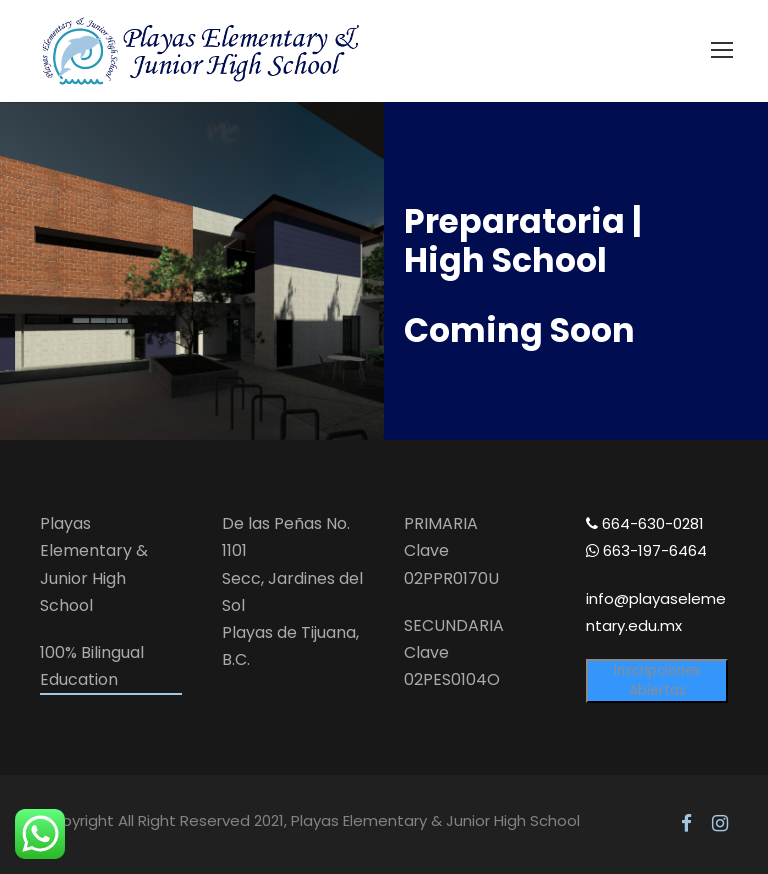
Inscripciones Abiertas (657, 680)
